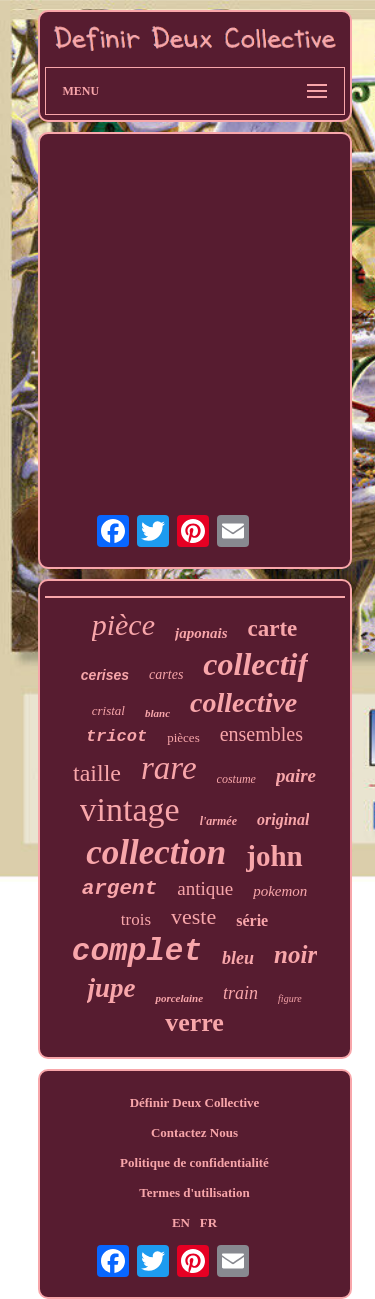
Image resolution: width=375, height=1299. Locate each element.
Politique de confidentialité (194, 1162)
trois (136, 919)
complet (137, 951)
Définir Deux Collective (195, 1102)
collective (243, 702)
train (240, 993)
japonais (201, 633)
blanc (157, 713)
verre (194, 1022)
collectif (255, 664)
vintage (130, 809)
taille (97, 773)
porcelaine (179, 998)
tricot (116, 736)
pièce (123, 624)
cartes (166, 674)
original (283, 819)
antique (205, 888)
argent (120, 888)
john (274, 856)
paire (296, 775)
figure (290, 998)
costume (236, 779)
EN (181, 1222)
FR (208, 1222)
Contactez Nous (194, 1132)
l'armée (218, 821)
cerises (105, 675)
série (252, 920)
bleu (238, 958)
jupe (111, 988)
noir (295, 954)
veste (193, 916)
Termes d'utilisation (194, 1192)
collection (156, 852)
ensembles (261, 734)
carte (273, 628)
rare (169, 768)
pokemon (280, 891)
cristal (108, 710)
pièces (183, 737)
